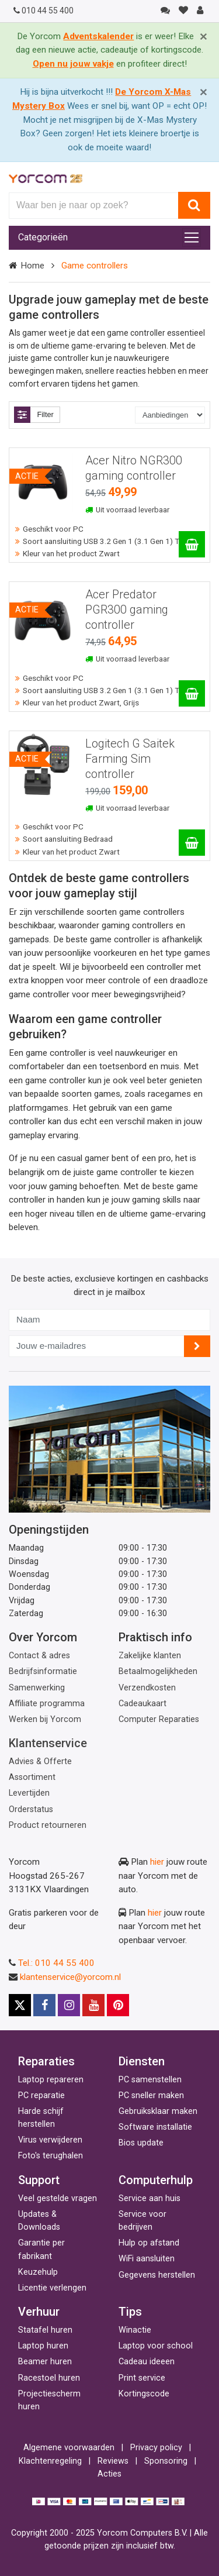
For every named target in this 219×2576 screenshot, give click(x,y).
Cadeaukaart (142, 1704)
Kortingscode (144, 2394)
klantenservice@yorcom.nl (70, 1977)
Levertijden (29, 1793)
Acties (109, 2474)
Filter (34, 415)
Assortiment (32, 1777)
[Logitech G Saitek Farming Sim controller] (192, 842)
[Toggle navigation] (191, 237)
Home (32, 265)
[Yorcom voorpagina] (45, 178)
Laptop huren (43, 2346)
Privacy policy (156, 2448)
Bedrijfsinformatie (43, 1671)
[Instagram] (69, 2005)
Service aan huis (149, 2198)
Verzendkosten (147, 1688)
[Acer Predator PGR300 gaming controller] (192, 693)
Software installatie (155, 2127)
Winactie (135, 2330)
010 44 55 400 (43, 10)
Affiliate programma (47, 1704)
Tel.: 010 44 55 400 (56, 1963)
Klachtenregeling (50, 2461)
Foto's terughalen (50, 2156)
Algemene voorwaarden (68, 2448)
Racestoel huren (49, 2378)
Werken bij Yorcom (45, 1719)
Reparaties (46, 2061)
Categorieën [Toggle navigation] (43, 237)
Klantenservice (48, 1743)
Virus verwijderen (50, 2140)
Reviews (113, 2461)
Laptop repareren (51, 2080)
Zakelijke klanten (150, 1656)
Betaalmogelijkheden (158, 1671)
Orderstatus (31, 1809)
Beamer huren (45, 2362)
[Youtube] (93, 2005)
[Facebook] (44, 2005)
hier (157, 1862)
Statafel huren (45, 2330)
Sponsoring (165, 2461)
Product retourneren (47, 1825)
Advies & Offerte (40, 1761)
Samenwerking (37, 1688)
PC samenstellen (150, 2080)
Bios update (141, 2143)
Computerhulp (156, 2180)
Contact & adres (39, 1656)
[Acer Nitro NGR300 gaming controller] (192, 544)
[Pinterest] (118, 2005)
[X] (20, 2005)
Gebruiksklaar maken (158, 2111)
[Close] (203, 36)
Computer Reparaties (159, 1719)
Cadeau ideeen (147, 2362)
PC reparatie (41, 2095)
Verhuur (39, 2312)
